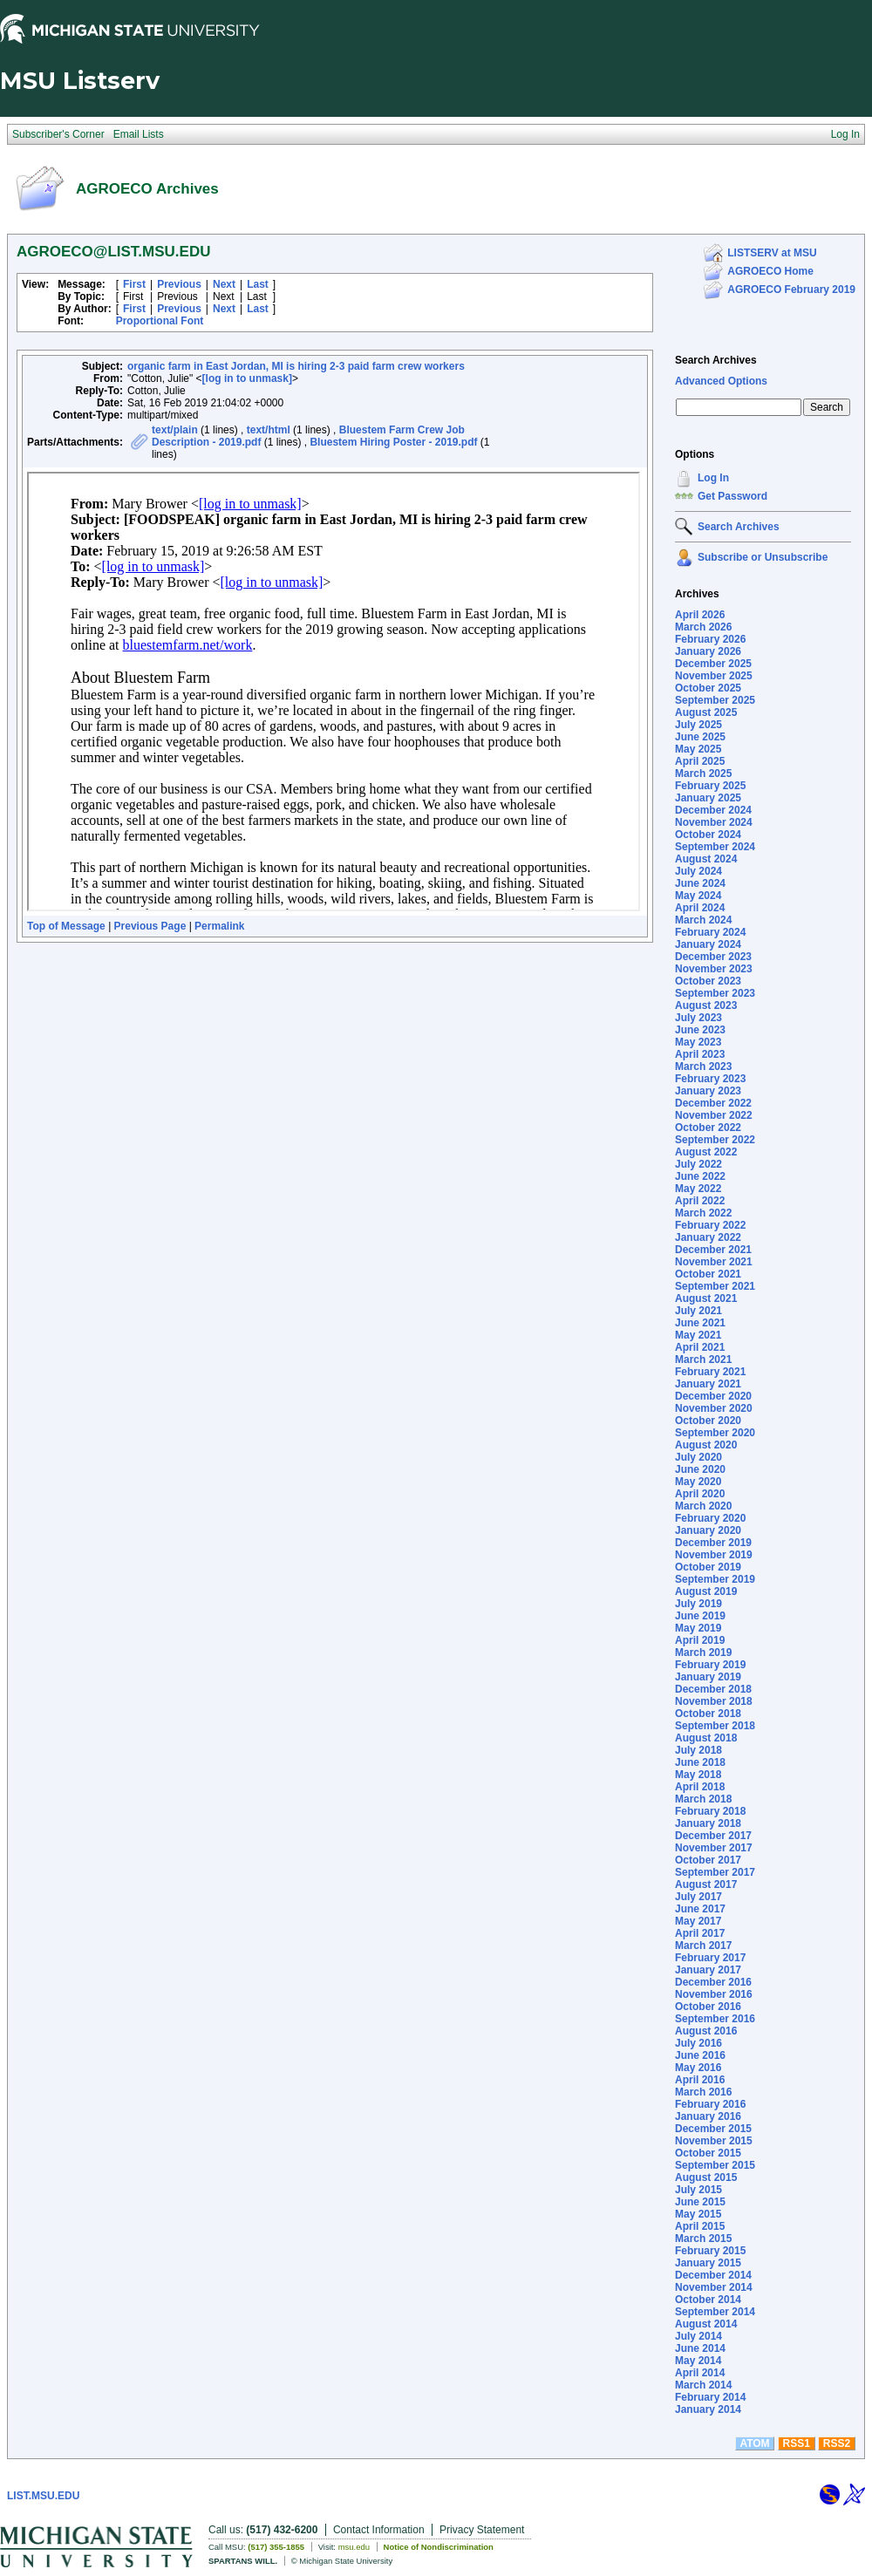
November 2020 (714, 1408)
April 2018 (700, 1787)
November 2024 (714, 822)
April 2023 (700, 1054)
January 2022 (708, 1237)
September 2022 (715, 1140)
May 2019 (698, 1628)
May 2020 (698, 1481)
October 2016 (708, 2006)
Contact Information (379, 2530)
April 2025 (700, 761)
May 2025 (698, 749)
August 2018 (706, 1738)
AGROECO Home (770, 271)
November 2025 (714, 676)
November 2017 (714, 1848)
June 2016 (700, 2055)
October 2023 (708, 981)
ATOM (754, 2443)
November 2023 (714, 969)
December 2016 (713, 1982)
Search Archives (716, 360)
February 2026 (710, 639)
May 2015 (698, 2214)
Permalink (219, 926)
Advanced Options (721, 381)
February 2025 (710, 786)
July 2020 (698, 1457)
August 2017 (706, 1884)
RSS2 (836, 2443)
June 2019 (700, 1616)
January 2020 (708, 1530)
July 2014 (698, 2336)
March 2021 (703, 1359)
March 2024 (703, 920)
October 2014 (708, 2299)
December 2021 (713, 1250)
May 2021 (698, 1335)
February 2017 (710, 1958)
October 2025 (708, 688)
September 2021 (715, 1286)
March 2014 (703, 2385)
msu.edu (354, 2547)
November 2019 (714, 1555)
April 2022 (700, 1201)
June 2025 (700, 737)
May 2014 (698, 2361)
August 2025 (706, 712)
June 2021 (700, 1323)
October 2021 (708, 1274)
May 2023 (698, 1042)
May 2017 (698, 1921)
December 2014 (713, 2275)
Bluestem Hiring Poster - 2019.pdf (393, 442)
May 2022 (698, 1188)
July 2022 (698, 1164)
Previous (179, 284)
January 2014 (708, 2409)
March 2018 (703, 1799)
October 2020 (708, 1420)
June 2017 (700, 1909)
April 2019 (700, 1640)
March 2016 (703, 2092)
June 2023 (700, 1030)
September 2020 (715, 1433)
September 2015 (715, 2165)
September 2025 (715, 700)
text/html (268, 430)
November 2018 (714, 1701)
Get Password (732, 496)
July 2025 (698, 725)
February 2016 (710, 2104)
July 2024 (698, 871)
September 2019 (715, 1579)
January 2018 (708, 1823)
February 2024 (710, 932)
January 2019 (708, 1677)
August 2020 (706, 1445)
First (134, 284)
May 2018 (698, 1774)
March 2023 (703, 1066)
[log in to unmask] (247, 378)
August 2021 (706, 1298)
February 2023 (710, 1079)
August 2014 (706, 2324)
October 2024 (708, 834)
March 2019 (703, 1652)
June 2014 (700, 2348)
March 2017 (703, 1945)
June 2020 (700, 1469)
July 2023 (698, 1018)
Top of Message (66, 926)
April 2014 (700, 2373)
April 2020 (700, 1494)
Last (258, 284)
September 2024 (715, 847)
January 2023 (708, 1091)
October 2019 (708, 1567)
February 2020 (710, 1518)
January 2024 (708, 944)
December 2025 (713, 664)
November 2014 (714, 2287)
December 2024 (713, 810)
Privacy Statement (481, 2530)
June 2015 (700, 2202)
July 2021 (698, 1311)
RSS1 (796, 2443)
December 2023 (713, 957)
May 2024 (698, 895)
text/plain (175, 430)
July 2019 (698, 1604)
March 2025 (703, 773)
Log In (713, 478)
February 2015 (710, 2251)
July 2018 (698, 1750)
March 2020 (703, 1506)
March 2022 (703, 1213)
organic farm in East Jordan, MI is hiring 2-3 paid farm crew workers (296, 366)
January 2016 (708, 2116)
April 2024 (700, 908)
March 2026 (703, 627)
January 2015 (708, 2263)
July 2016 (698, 2043)
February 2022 (710, 1225)
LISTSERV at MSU (771, 253)
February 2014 (710, 2397)
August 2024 (706, 859)
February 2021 (710, 1372)
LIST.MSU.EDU (43, 2496)
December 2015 (713, 2129)
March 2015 (703, 2238)
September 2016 (715, 2019)
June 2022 (700, 1176)
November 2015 (714, 2141)
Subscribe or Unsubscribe (763, 557)
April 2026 (700, 615)
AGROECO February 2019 (791, 289)
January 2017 (708, 1970)
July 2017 (698, 1897)
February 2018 (710, 1811)
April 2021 (700, 1347)
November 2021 (714, 1262)
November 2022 (714, 1115)
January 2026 (708, 651)
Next (224, 284)
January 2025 (708, 798)
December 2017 (713, 1836)
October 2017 (708, 1860)
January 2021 (708, 1384)
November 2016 (714, 1994)
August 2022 (706, 1152)
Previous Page (150, 926)
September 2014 (715, 2312)
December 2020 (713, 1396)
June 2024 (700, 883)
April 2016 (700, 2080)
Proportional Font (160, 321)
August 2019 (706, 1591)
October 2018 (708, 1713)
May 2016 (698, 2067)
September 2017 (715, 1872)
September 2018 (715, 1726)
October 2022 (708, 1127)
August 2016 (706, 2031)
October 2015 (708, 2153)
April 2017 (700, 1933)
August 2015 (706, 2177)
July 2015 (698, 2190)
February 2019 (710, 1665)
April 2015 (700, 2226)
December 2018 (713, 1689)
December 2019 (713, 1543)
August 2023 (706, 1005)
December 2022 (713, 1103)
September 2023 (715, 993)
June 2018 (700, 1762)
